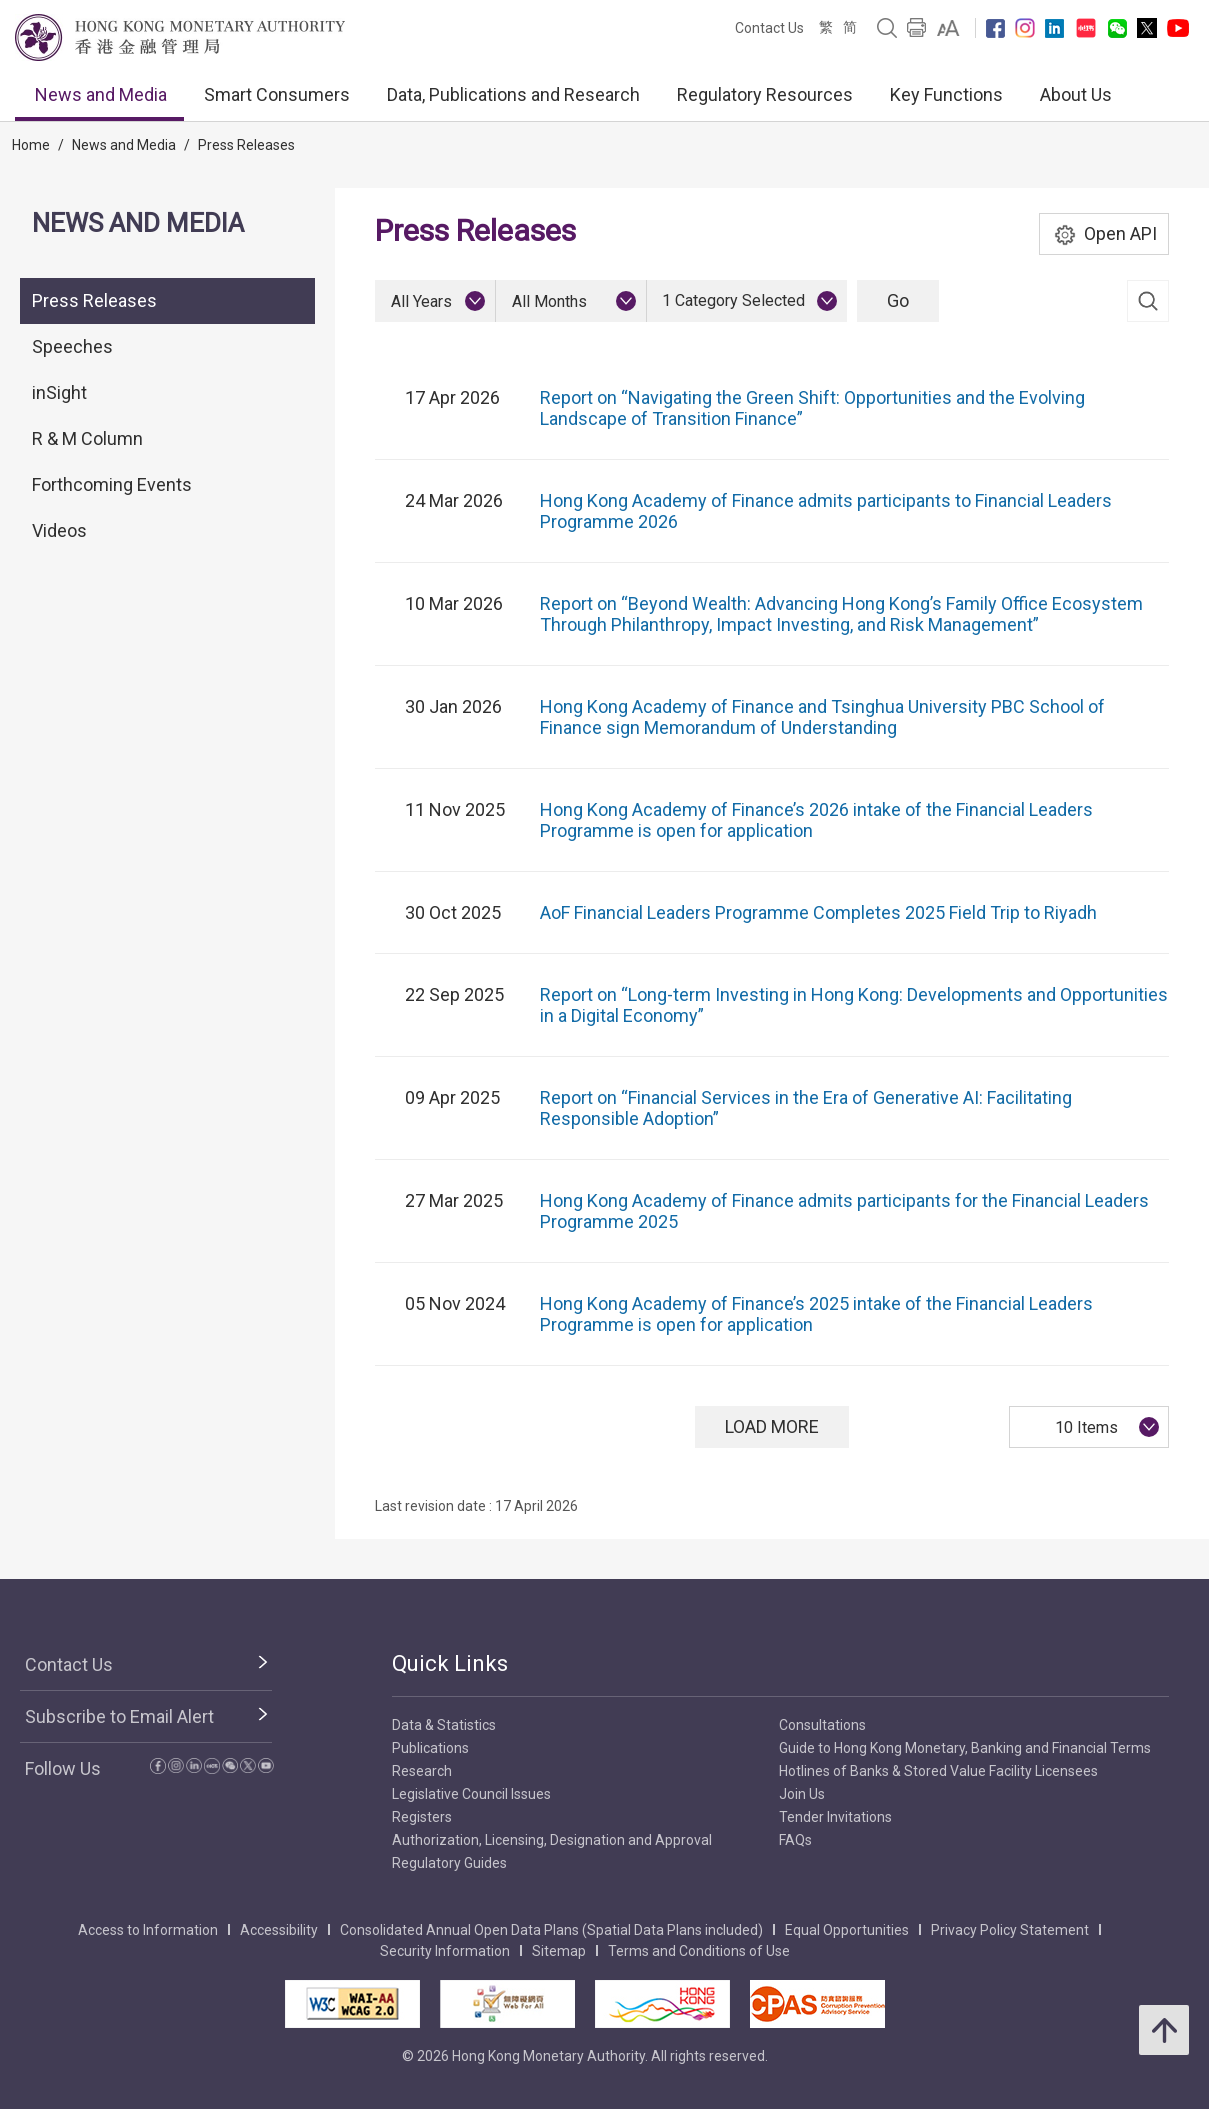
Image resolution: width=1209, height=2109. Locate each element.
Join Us (802, 1794)
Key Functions (946, 94)
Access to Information (148, 1930)
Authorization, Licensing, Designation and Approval (552, 1840)
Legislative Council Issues (471, 1794)
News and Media (101, 94)
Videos (59, 530)
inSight (59, 392)
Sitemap (559, 1951)
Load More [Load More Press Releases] (772, 1426)
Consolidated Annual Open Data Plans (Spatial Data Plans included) (551, 1930)
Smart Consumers (277, 94)
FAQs (795, 1840)
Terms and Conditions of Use (699, 1951)
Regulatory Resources (765, 94)
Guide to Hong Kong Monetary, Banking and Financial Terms (965, 1748)
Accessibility (279, 1930)
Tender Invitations (835, 1817)
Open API (1104, 234)
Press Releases (246, 145)
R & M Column (87, 438)
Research (422, 1771)
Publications (430, 1748)
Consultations (822, 1725)
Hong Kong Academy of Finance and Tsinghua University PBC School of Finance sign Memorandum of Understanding (822, 717)
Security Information (445, 1951)
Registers (422, 1817)
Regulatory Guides (449, 1863)
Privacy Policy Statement (1010, 1930)
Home (31, 145)
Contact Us (769, 28)
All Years (421, 301)
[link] (948, 28)
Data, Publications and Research (513, 94)
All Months (549, 301)
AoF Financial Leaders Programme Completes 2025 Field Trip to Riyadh (818, 912)
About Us (1076, 94)
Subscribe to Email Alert (119, 1716)
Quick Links (450, 1663)
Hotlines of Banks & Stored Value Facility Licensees (938, 1771)
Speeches (72, 346)
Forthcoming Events (112, 484)
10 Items (1086, 1427)
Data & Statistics (444, 1725)
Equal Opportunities (847, 1930)
